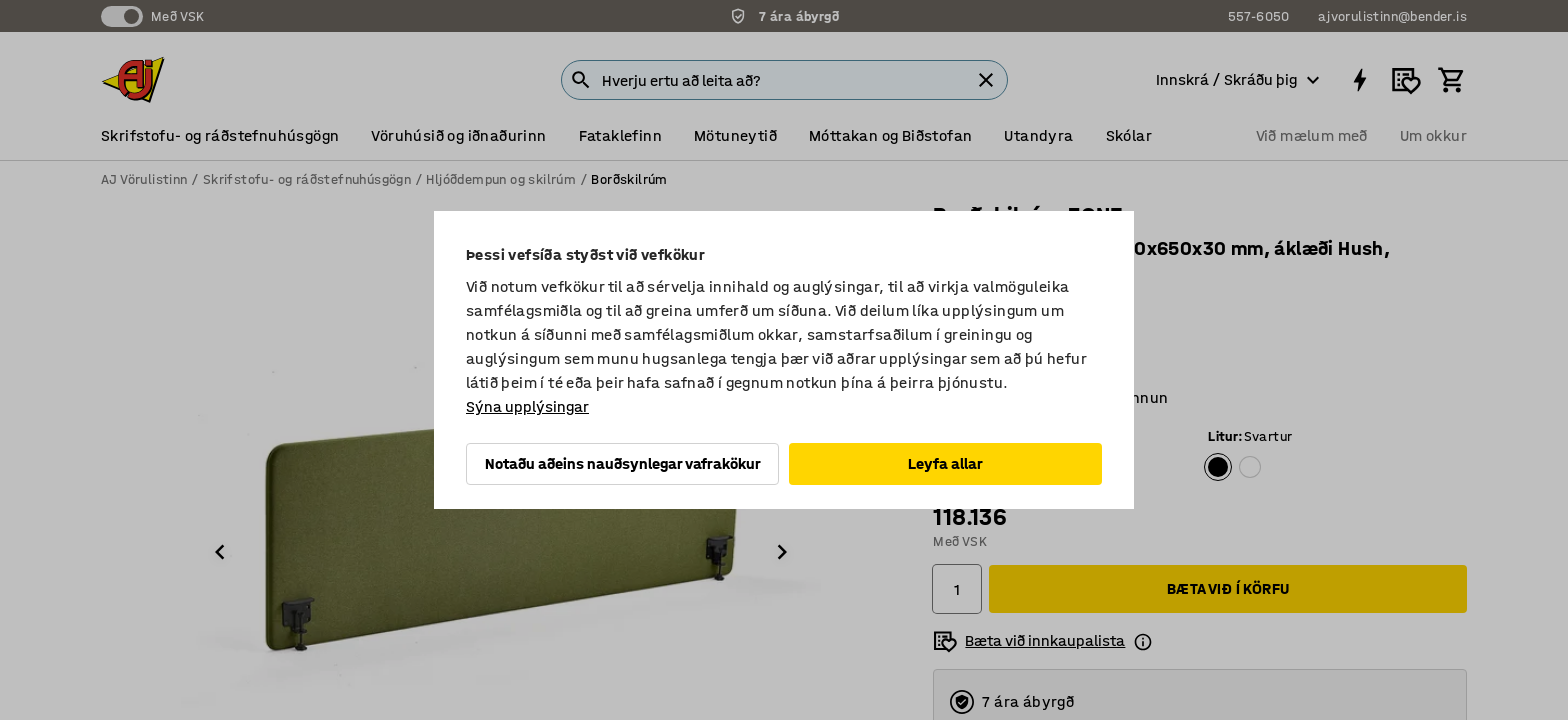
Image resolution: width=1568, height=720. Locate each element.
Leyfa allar (945, 463)
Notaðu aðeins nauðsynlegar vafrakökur (623, 463)
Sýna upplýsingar (527, 406)
